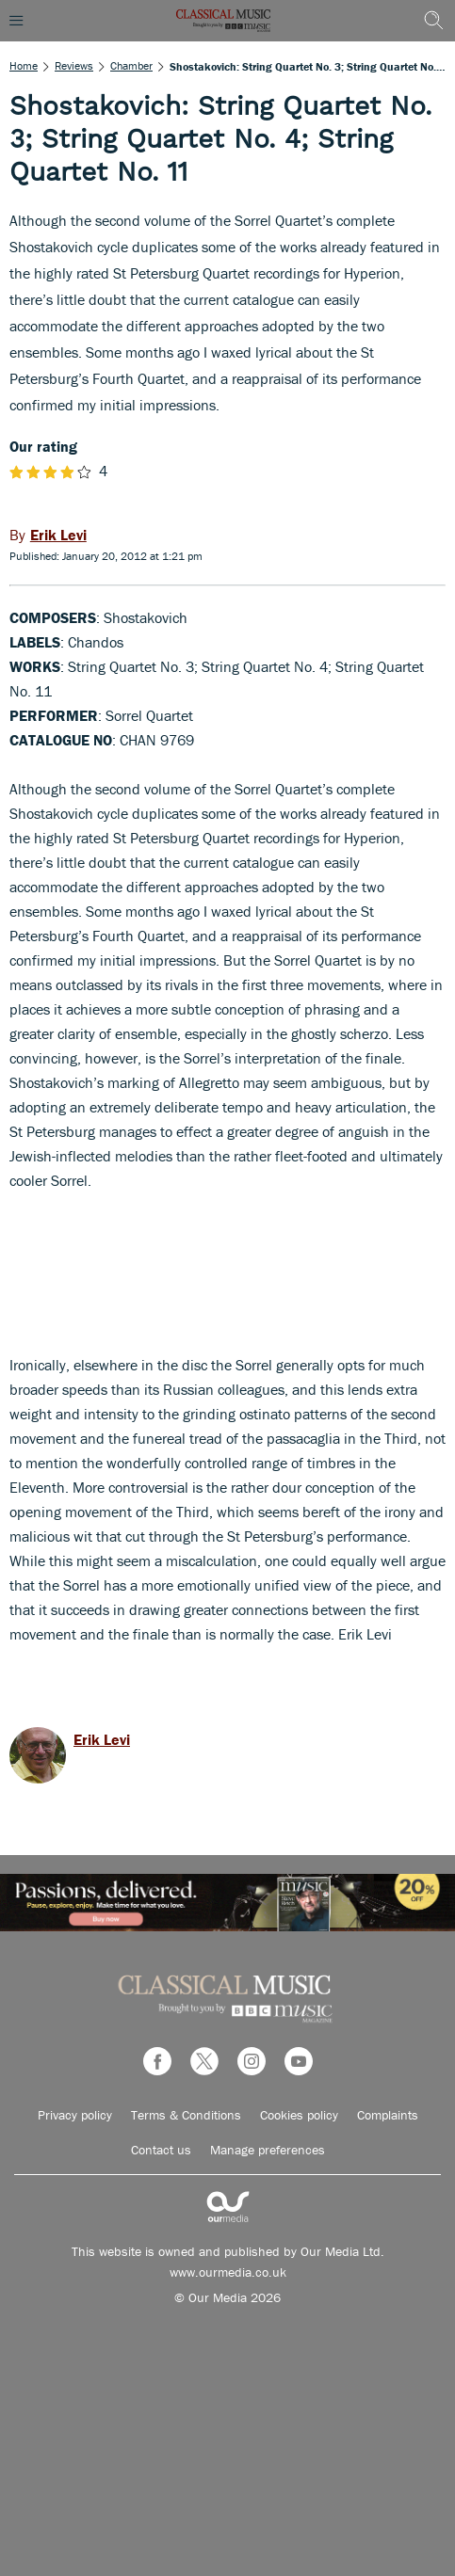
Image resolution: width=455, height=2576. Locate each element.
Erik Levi (101, 1739)
